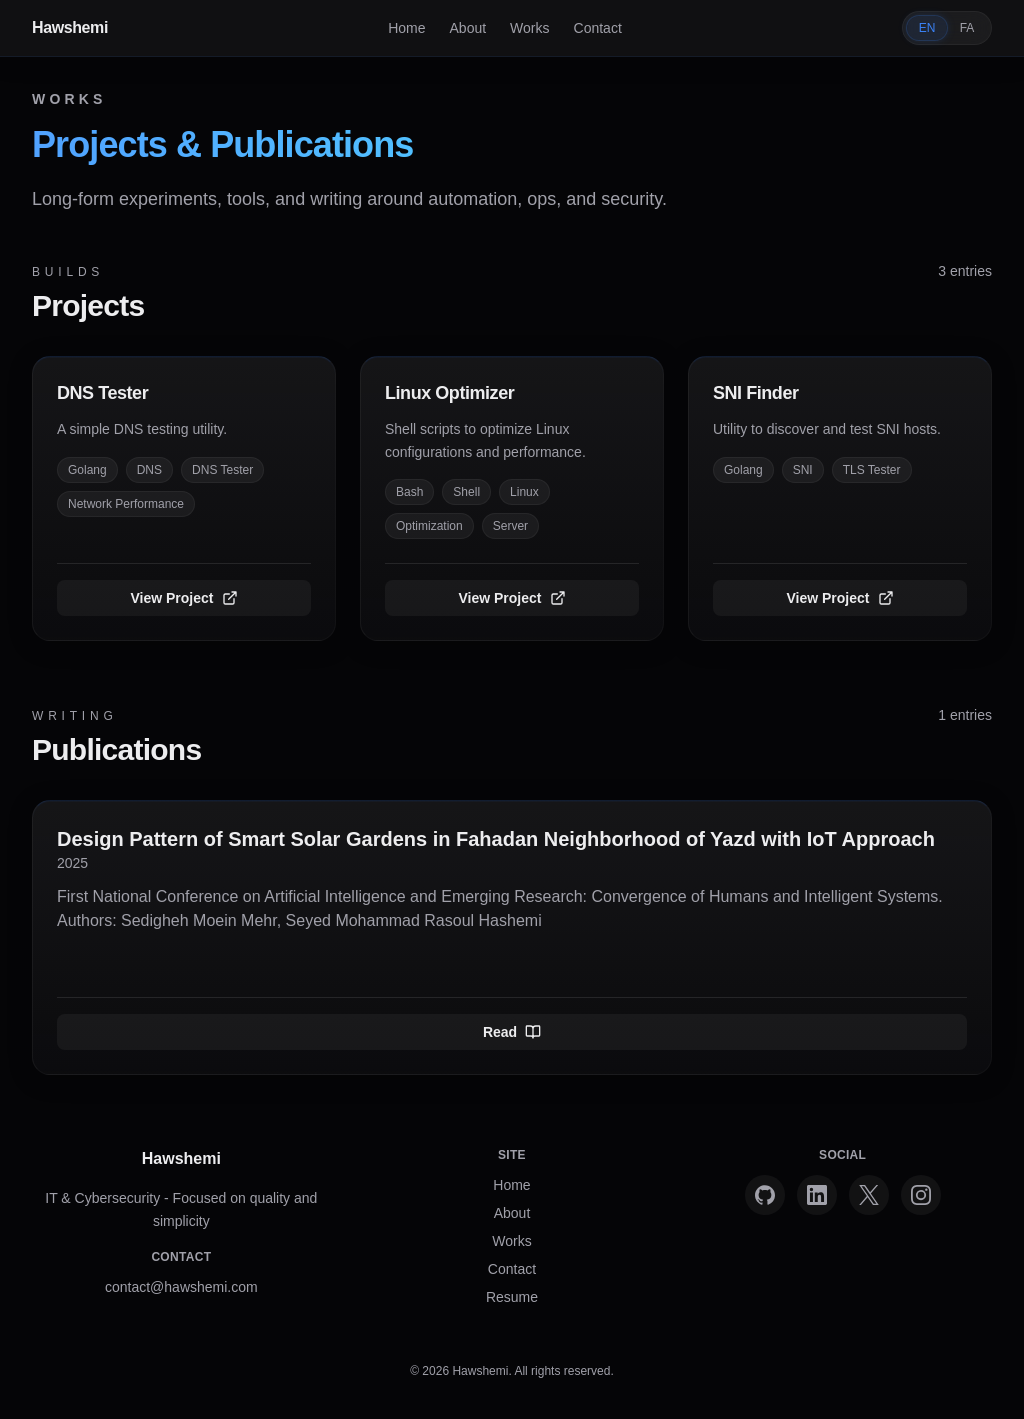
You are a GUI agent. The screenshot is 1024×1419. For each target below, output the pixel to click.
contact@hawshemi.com (181, 1287)
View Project (183, 598)
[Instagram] (921, 1195)
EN (927, 28)
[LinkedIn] (817, 1195)
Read (512, 1032)
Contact (598, 28)
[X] (869, 1195)
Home (406, 28)
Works (529, 28)
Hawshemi (70, 27)
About (468, 28)
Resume (512, 1297)
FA (967, 28)
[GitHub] (765, 1195)
